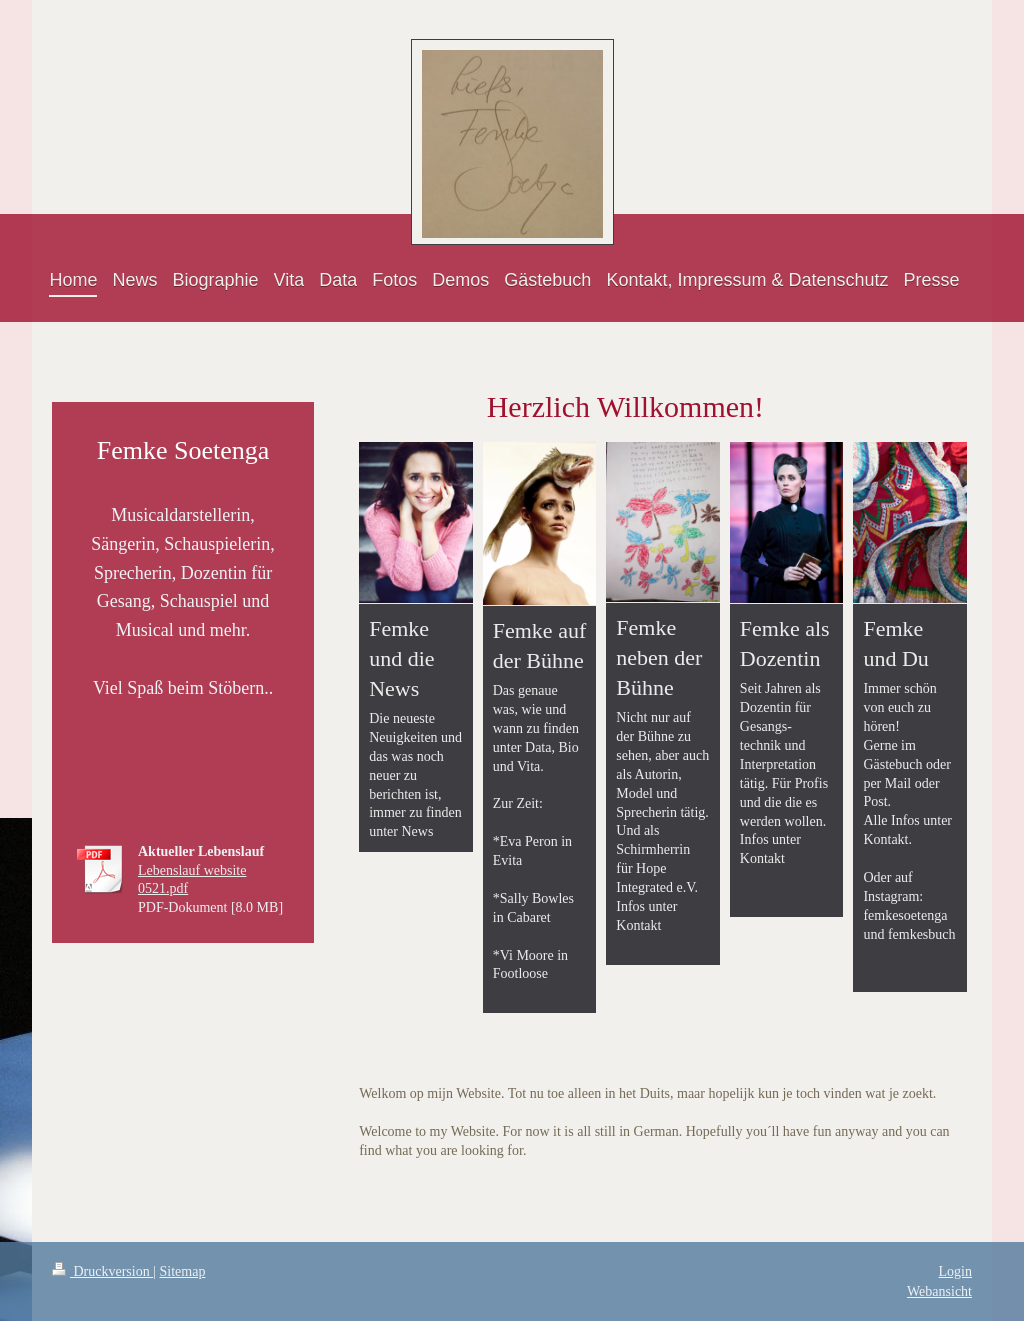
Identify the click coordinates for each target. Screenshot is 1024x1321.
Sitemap (183, 1271)
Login (955, 1271)
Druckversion (102, 1271)
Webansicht (939, 1291)
